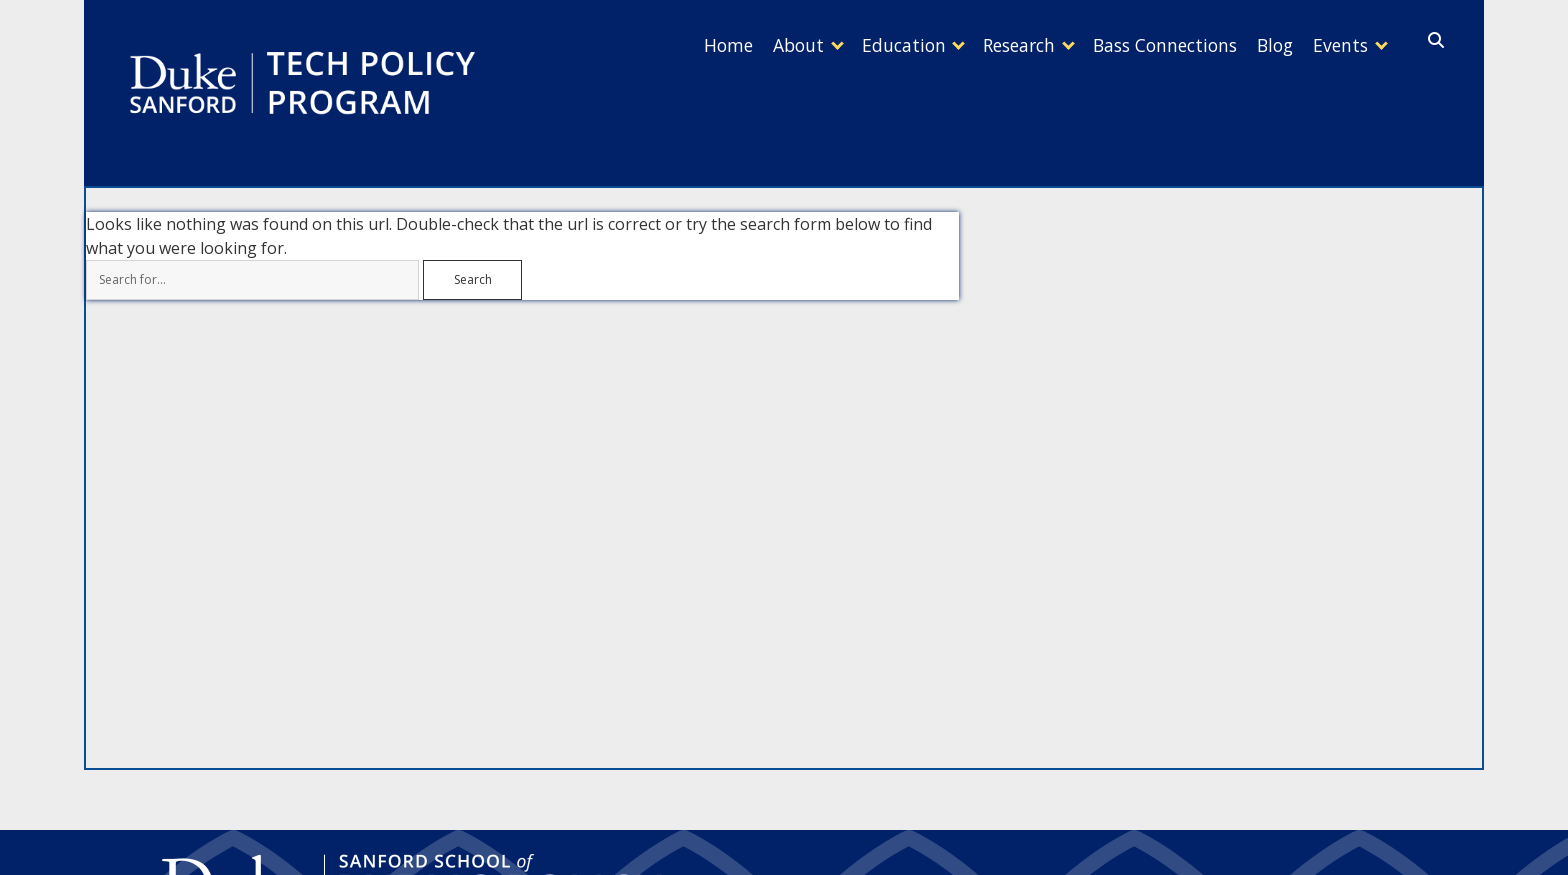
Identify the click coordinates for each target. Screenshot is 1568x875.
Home (658, 45)
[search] (1436, 41)
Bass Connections (1135, 45)
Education (854, 45)
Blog (1255, 45)
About (738, 45)
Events (1330, 45)
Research (979, 45)
